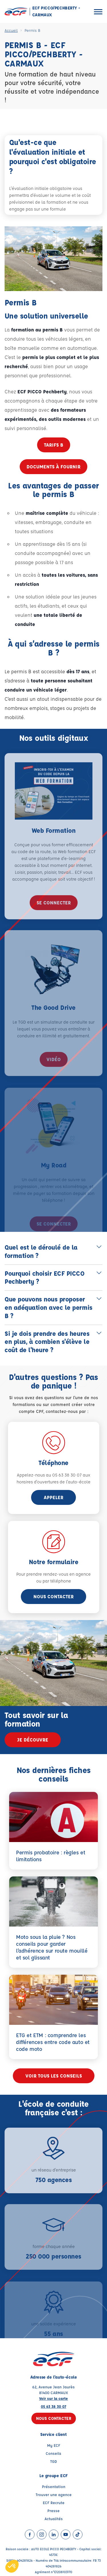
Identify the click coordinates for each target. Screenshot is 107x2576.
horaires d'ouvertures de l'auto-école (53, 1482)
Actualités (54, 2518)
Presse (53, 2510)
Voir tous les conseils (53, 2076)
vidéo (54, 1067)
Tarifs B (53, 445)
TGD (53, 2461)
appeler (53, 1497)
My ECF (53, 2445)
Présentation (53, 2486)
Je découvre (32, 1740)
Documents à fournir (53, 467)
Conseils (53, 2453)
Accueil (11, 30)
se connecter (54, 909)
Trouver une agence (54, 2494)
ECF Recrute (53, 2502)
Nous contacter (53, 1596)
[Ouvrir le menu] (98, 11)
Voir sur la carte (53, 2398)
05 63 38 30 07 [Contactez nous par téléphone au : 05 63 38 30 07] (53, 2406)
